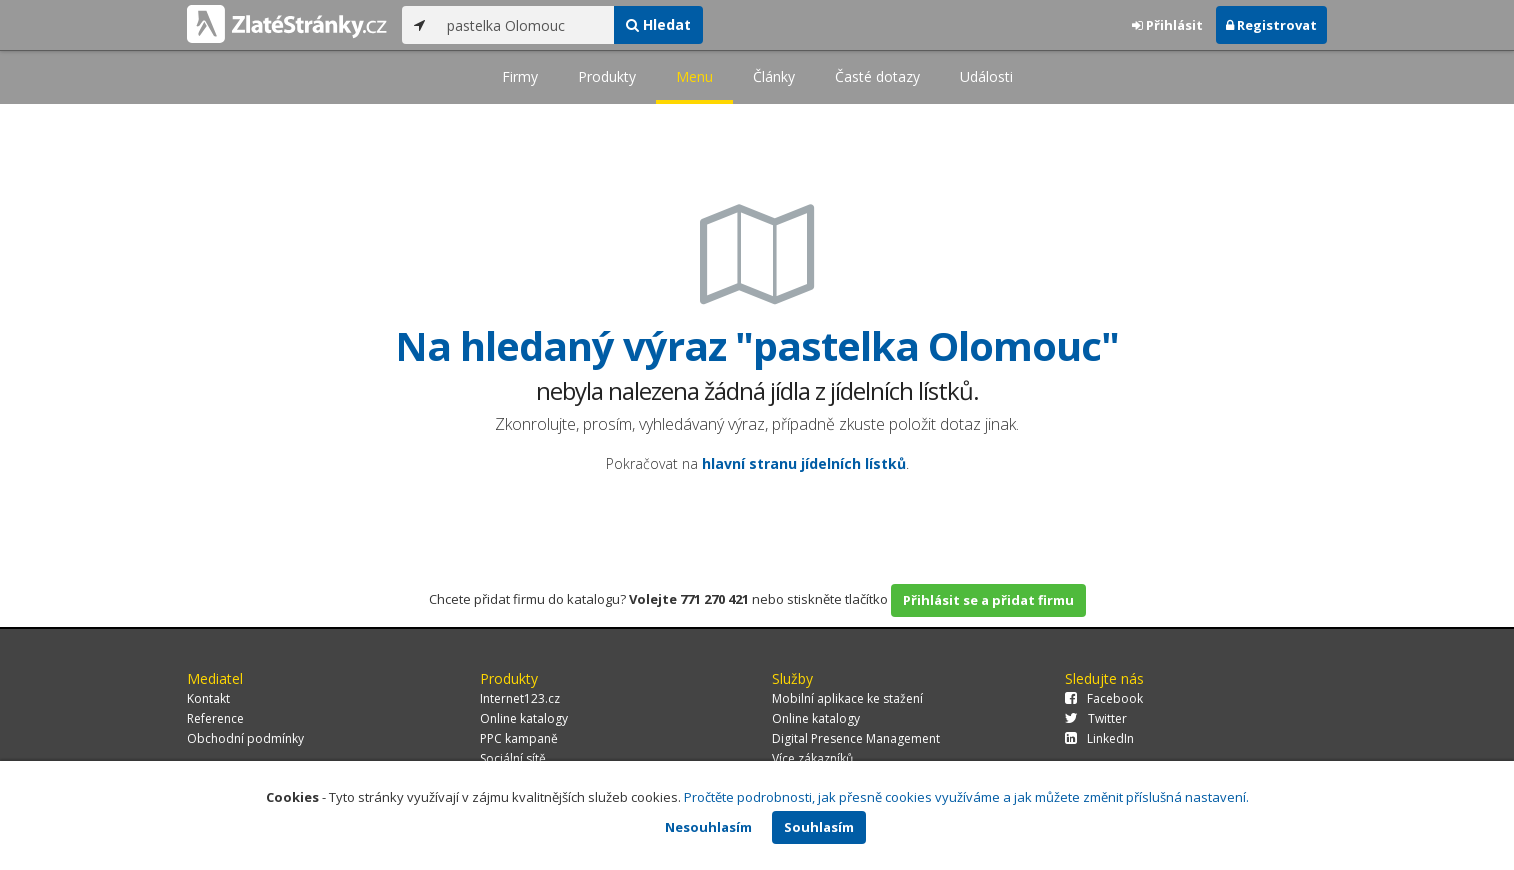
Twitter (1096, 718)
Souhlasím (819, 827)
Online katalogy (524, 718)
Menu (694, 76)
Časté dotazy (877, 76)
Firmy (520, 76)
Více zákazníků (812, 758)
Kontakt (208, 698)
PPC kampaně (519, 738)
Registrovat (1271, 25)
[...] (525, 25)
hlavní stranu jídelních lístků (804, 463)
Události (986, 76)
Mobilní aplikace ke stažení (847, 698)
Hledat (658, 24)
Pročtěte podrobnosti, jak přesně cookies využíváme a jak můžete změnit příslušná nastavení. (966, 797)
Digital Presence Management (856, 738)
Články (774, 76)
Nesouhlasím (708, 827)
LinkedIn (1099, 738)
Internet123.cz (520, 698)
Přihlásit (1167, 25)
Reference (215, 718)
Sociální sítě (513, 758)
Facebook (1104, 698)
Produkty (607, 76)
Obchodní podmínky (245, 738)
